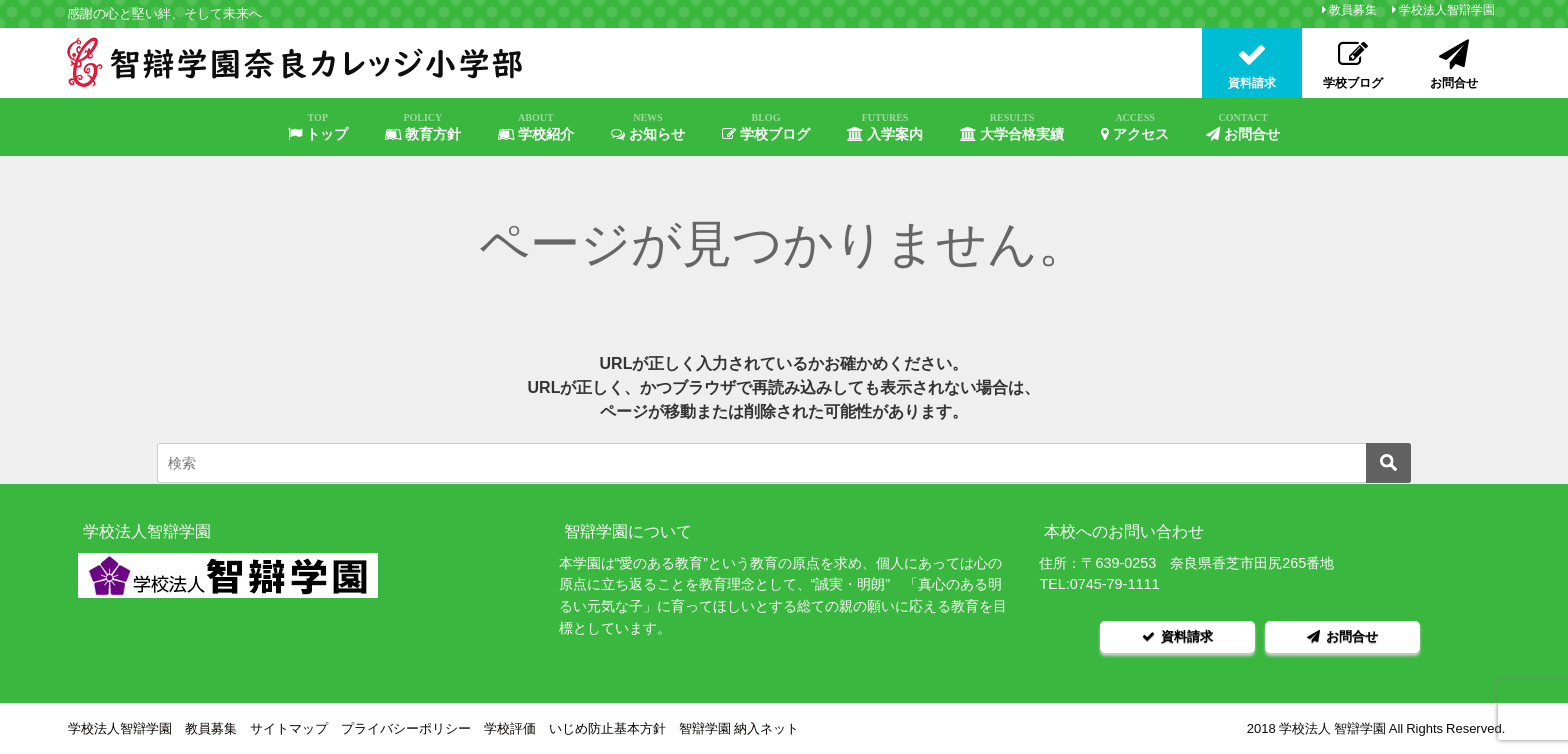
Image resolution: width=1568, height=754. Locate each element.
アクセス (1135, 127)
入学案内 (885, 127)
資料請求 (1178, 636)
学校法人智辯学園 (1447, 10)
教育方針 (423, 127)
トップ (318, 127)
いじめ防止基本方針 (607, 728)
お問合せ (1243, 127)
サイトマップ (289, 728)
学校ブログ (766, 127)
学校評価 (510, 728)
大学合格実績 (1012, 127)
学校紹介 (536, 127)
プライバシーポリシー (406, 728)
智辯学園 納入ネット (739, 728)
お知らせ (648, 127)
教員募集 (1353, 10)
